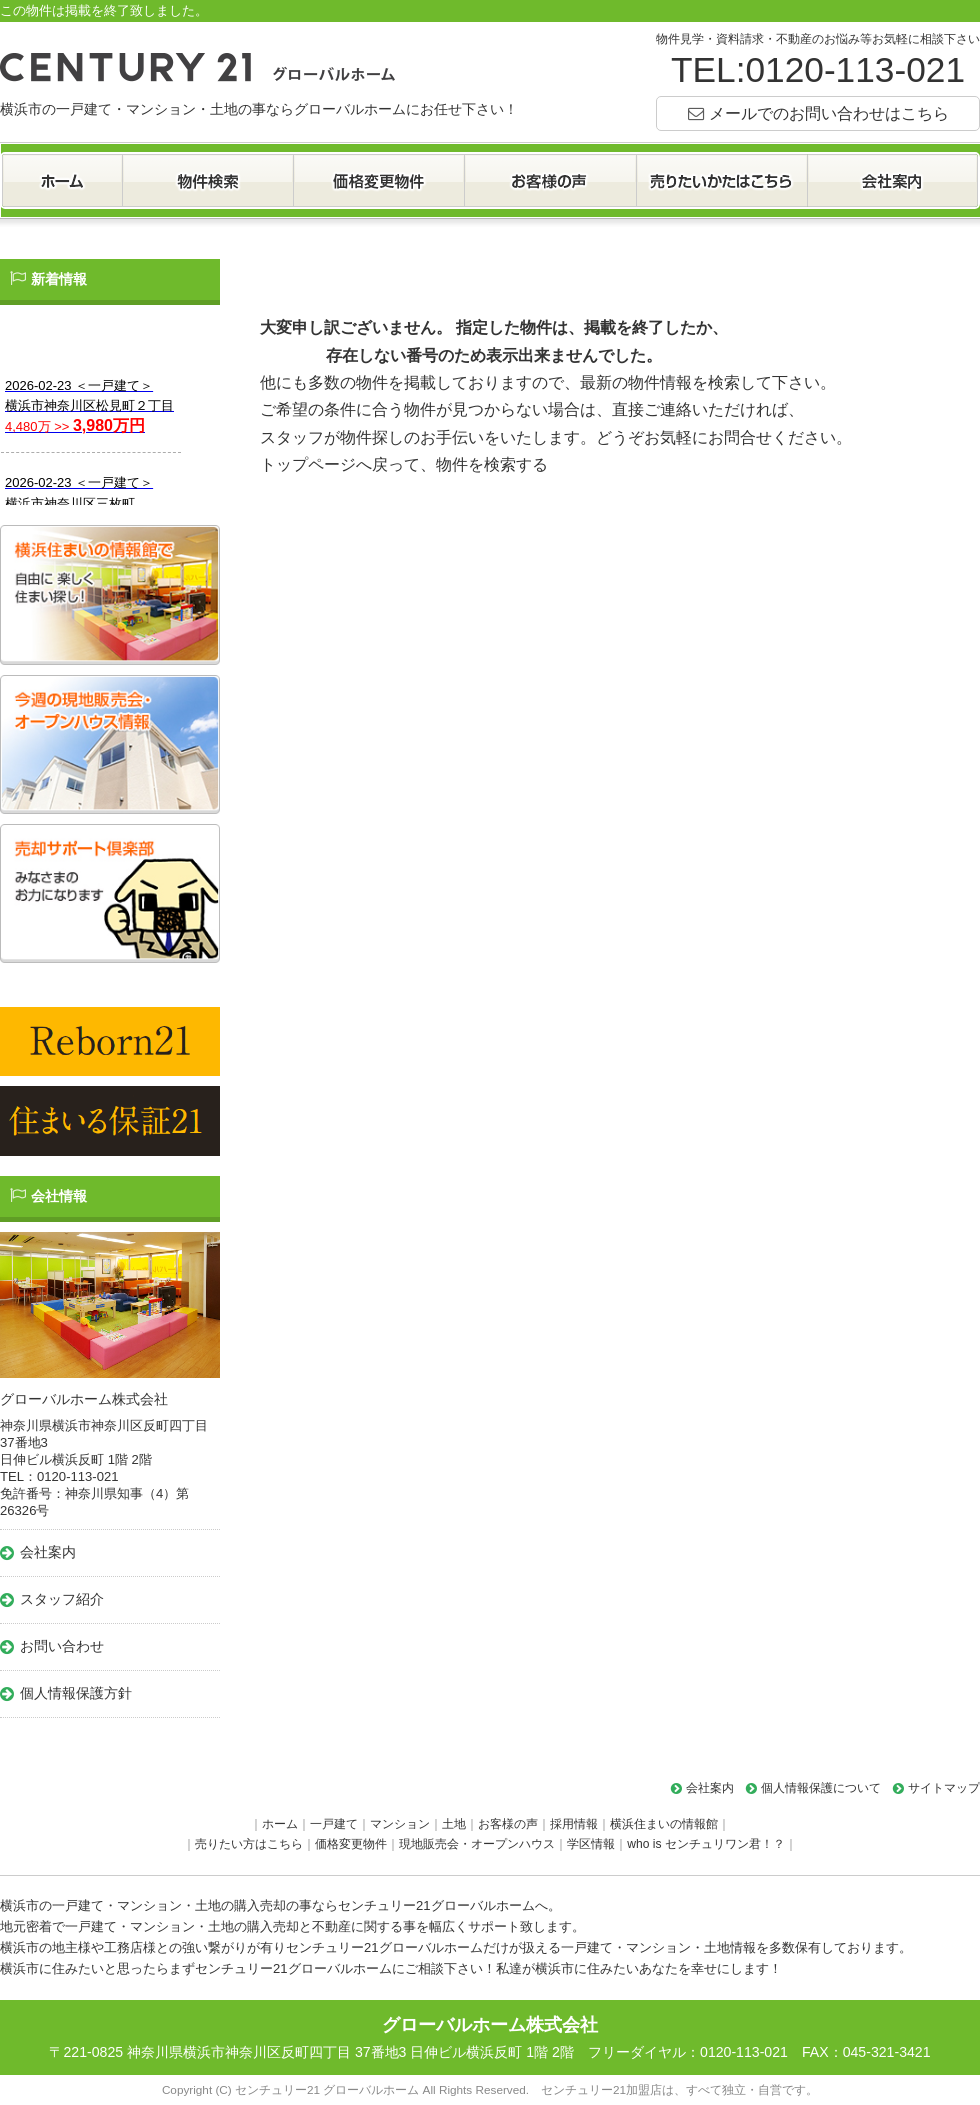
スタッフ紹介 (62, 1599)
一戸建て (334, 1824)
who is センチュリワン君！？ (706, 1844)
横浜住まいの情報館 (664, 1824)
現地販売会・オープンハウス (477, 1844)
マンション (400, 1824)
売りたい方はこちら (249, 1844)
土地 (454, 1824)
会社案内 (48, 1552)
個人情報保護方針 (76, 1693)
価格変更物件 (351, 1844)
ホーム (280, 1824)
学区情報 (591, 1844)
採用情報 (574, 1824)
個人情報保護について (821, 1788)
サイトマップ (944, 1788)
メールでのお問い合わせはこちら (829, 113)
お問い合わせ (62, 1646)
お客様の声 (508, 1824)
